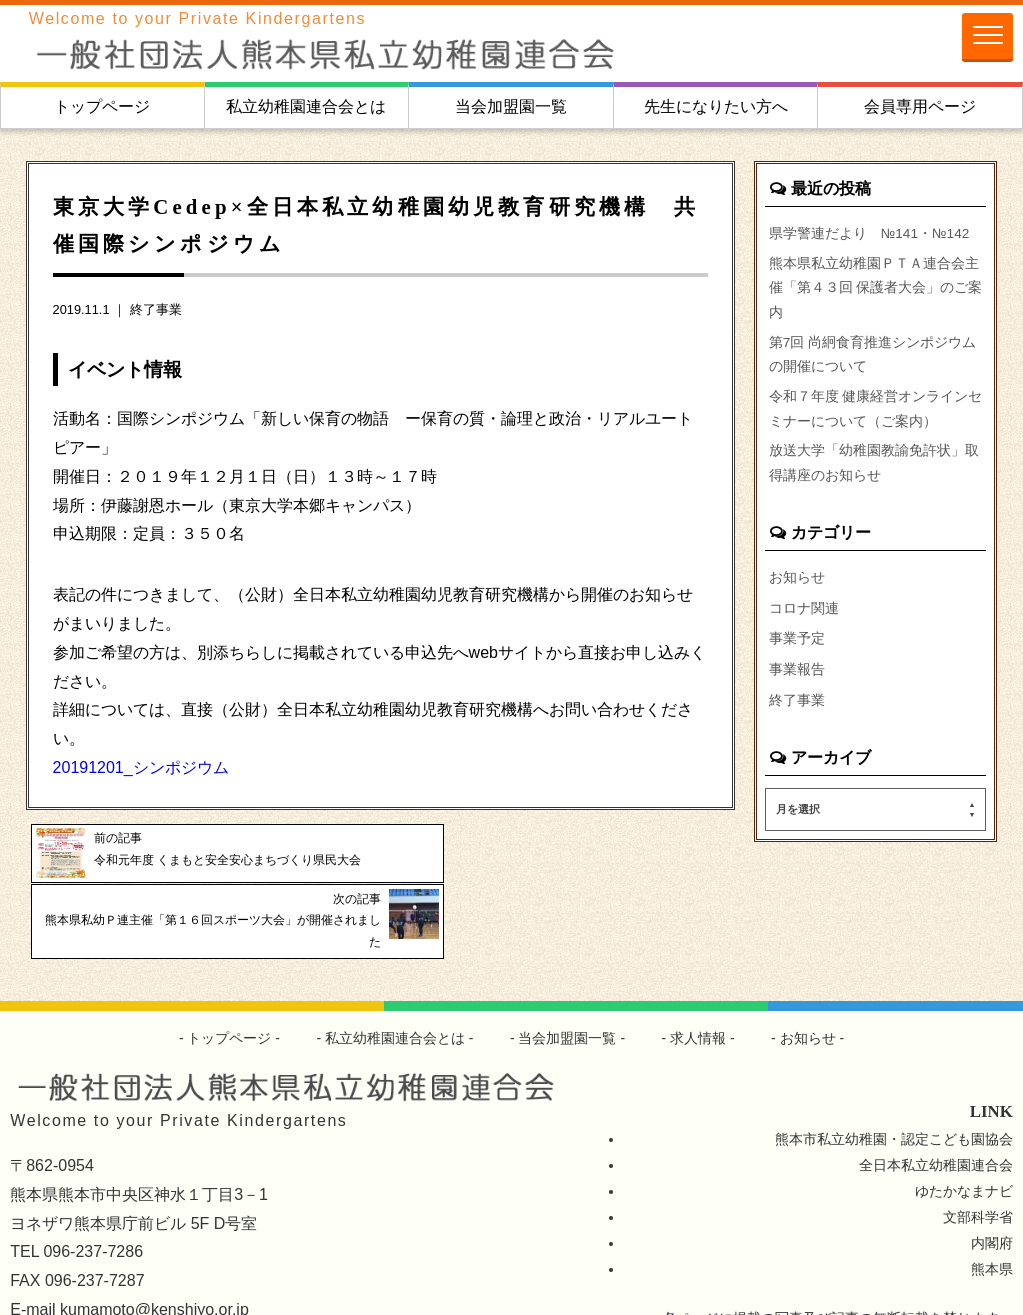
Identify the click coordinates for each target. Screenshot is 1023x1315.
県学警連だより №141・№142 (871, 233)
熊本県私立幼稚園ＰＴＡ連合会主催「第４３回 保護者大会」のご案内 (876, 290)
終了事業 (156, 309)
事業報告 (797, 684)
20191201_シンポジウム (141, 767)
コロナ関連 (804, 621)
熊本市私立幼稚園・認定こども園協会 (894, 1082)
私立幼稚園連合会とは (306, 106)
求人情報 (699, 980)
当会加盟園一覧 (511, 106)
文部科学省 (978, 1159)
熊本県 (992, 1211)
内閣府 (992, 1185)
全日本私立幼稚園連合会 (936, 1107)
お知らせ (797, 590)
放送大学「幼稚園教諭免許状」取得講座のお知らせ (874, 475)
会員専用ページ (920, 106)
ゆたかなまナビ (964, 1133)
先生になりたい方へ (716, 106)
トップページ (102, 106)
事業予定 (797, 652)
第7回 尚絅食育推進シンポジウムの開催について (873, 360)
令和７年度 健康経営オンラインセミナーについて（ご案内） (876, 417)
